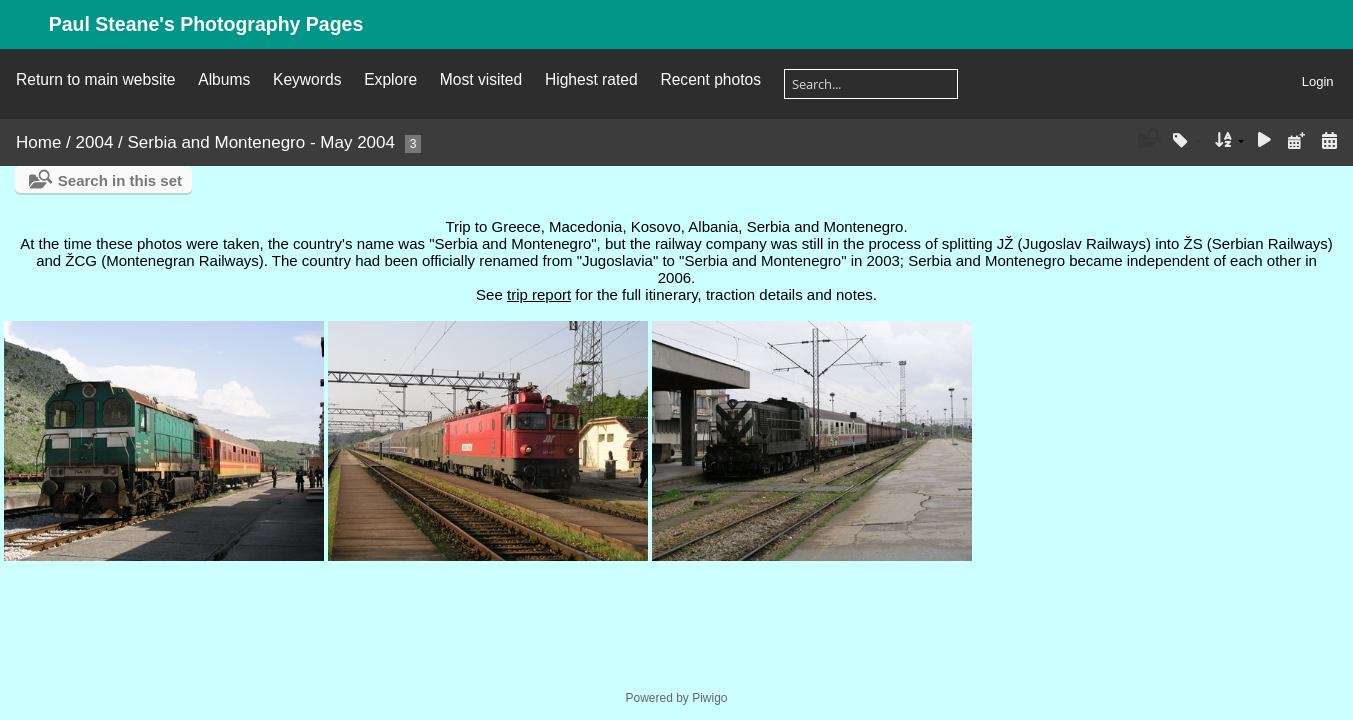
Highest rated (591, 79)
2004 (95, 142)
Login (1318, 81)
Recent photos (710, 79)
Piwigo (709, 698)
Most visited (481, 79)
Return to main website (95, 79)
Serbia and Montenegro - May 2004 (261, 142)
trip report (539, 294)
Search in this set (120, 180)
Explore (390, 79)
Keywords (307, 79)
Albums (224, 79)
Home (38, 142)
